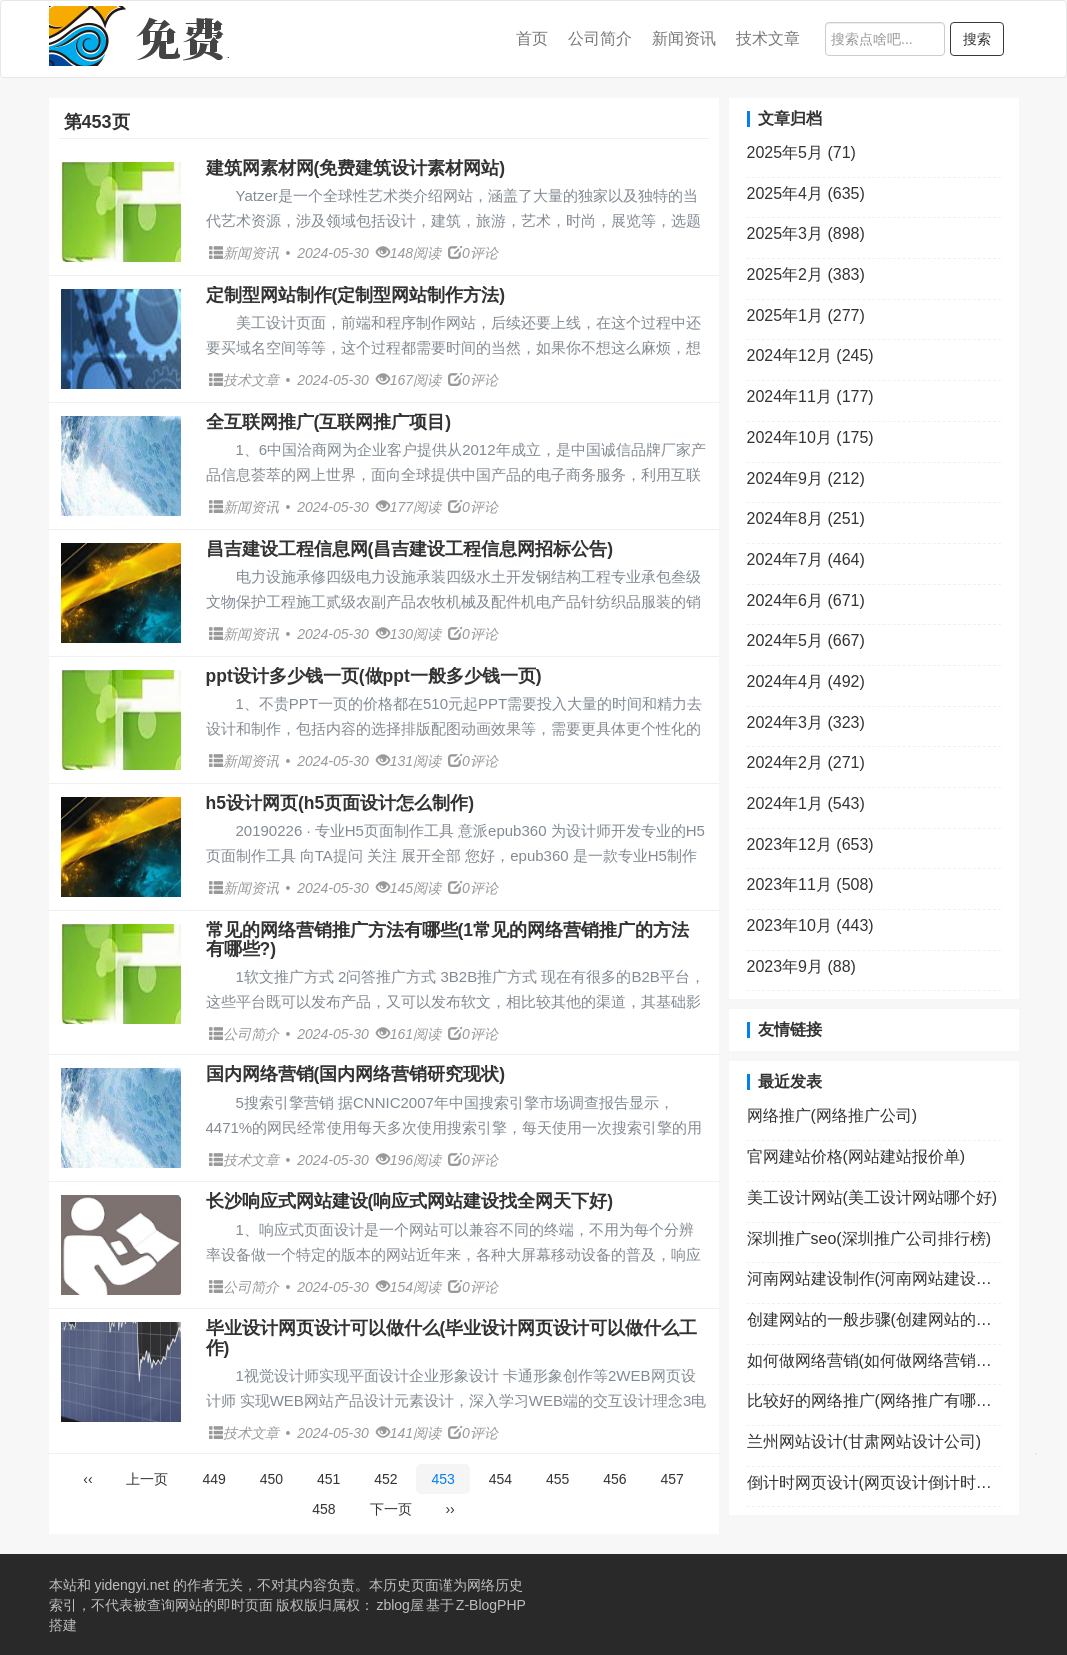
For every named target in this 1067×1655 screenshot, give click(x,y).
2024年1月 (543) (806, 803)
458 (323, 1509)
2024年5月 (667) (806, 640)
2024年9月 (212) (806, 478)
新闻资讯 (684, 38)
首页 (532, 38)
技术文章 (768, 38)
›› (449, 1509)
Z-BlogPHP (491, 1605)
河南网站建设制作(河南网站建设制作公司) (874, 1278)
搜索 (977, 39)
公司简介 (600, 38)
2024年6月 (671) (806, 600)
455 (557, 1479)
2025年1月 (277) (806, 315)
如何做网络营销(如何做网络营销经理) (874, 1360)
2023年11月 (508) (810, 884)
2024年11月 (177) (810, 396)
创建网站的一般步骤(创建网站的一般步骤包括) (874, 1319)
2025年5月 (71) (801, 152)
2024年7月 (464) (806, 559)
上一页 (147, 1479)
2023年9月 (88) (801, 966)
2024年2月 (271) (806, 762)
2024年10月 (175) (810, 437)
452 (385, 1479)
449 (213, 1479)
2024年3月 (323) (806, 722)
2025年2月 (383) (806, 274)
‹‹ (87, 1479)
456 (614, 1479)
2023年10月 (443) (810, 925)
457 (671, 1479)
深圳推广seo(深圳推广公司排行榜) (869, 1238)
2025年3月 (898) (806, 233)
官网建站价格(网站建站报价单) (856, 1156)
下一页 (391, 1509)
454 (500, 1479)
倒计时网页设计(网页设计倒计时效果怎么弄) (874, 1482)
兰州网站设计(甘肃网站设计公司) (864, 1441)
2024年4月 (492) (806, 681)
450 (271, 1479)
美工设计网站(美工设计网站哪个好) (872, 1197)
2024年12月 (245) (810, 355)
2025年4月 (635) (806, 193)
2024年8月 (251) (806, 518)
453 (442, 1479)
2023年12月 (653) (810, 844)
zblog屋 (399, 1605)
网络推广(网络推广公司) (832, 1115)
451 (328, 1479)
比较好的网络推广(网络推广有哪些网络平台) (874, 1400)
